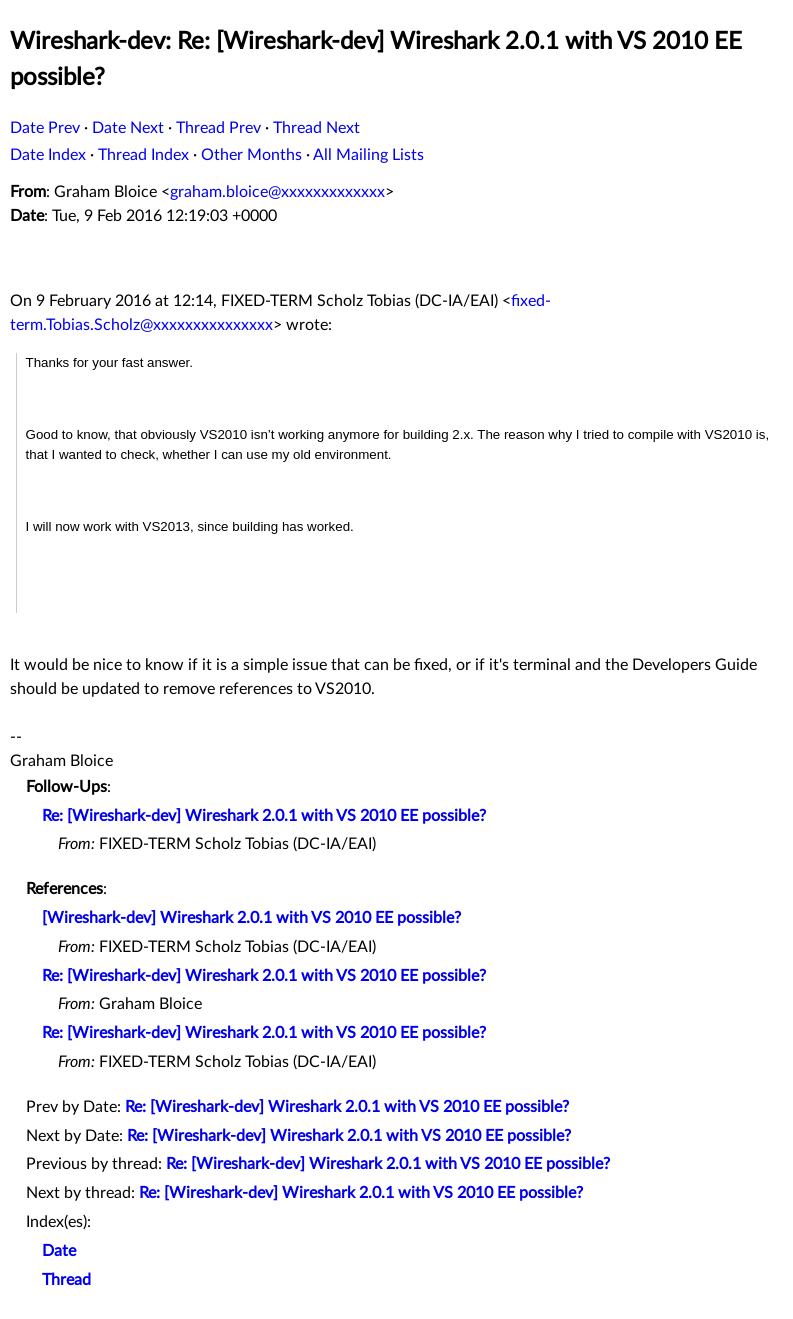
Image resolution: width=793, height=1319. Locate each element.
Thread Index (143, 155)
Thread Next (316, 128)
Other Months (251, 155)
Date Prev (45, 128)
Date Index (48, 155)
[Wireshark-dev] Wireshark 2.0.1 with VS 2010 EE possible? (251, 918)
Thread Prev (218, 128)
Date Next (128, 128)
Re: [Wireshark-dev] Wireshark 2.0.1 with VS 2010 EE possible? (264, 816)
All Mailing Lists (368, 155)
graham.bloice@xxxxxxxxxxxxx (277, 192)
